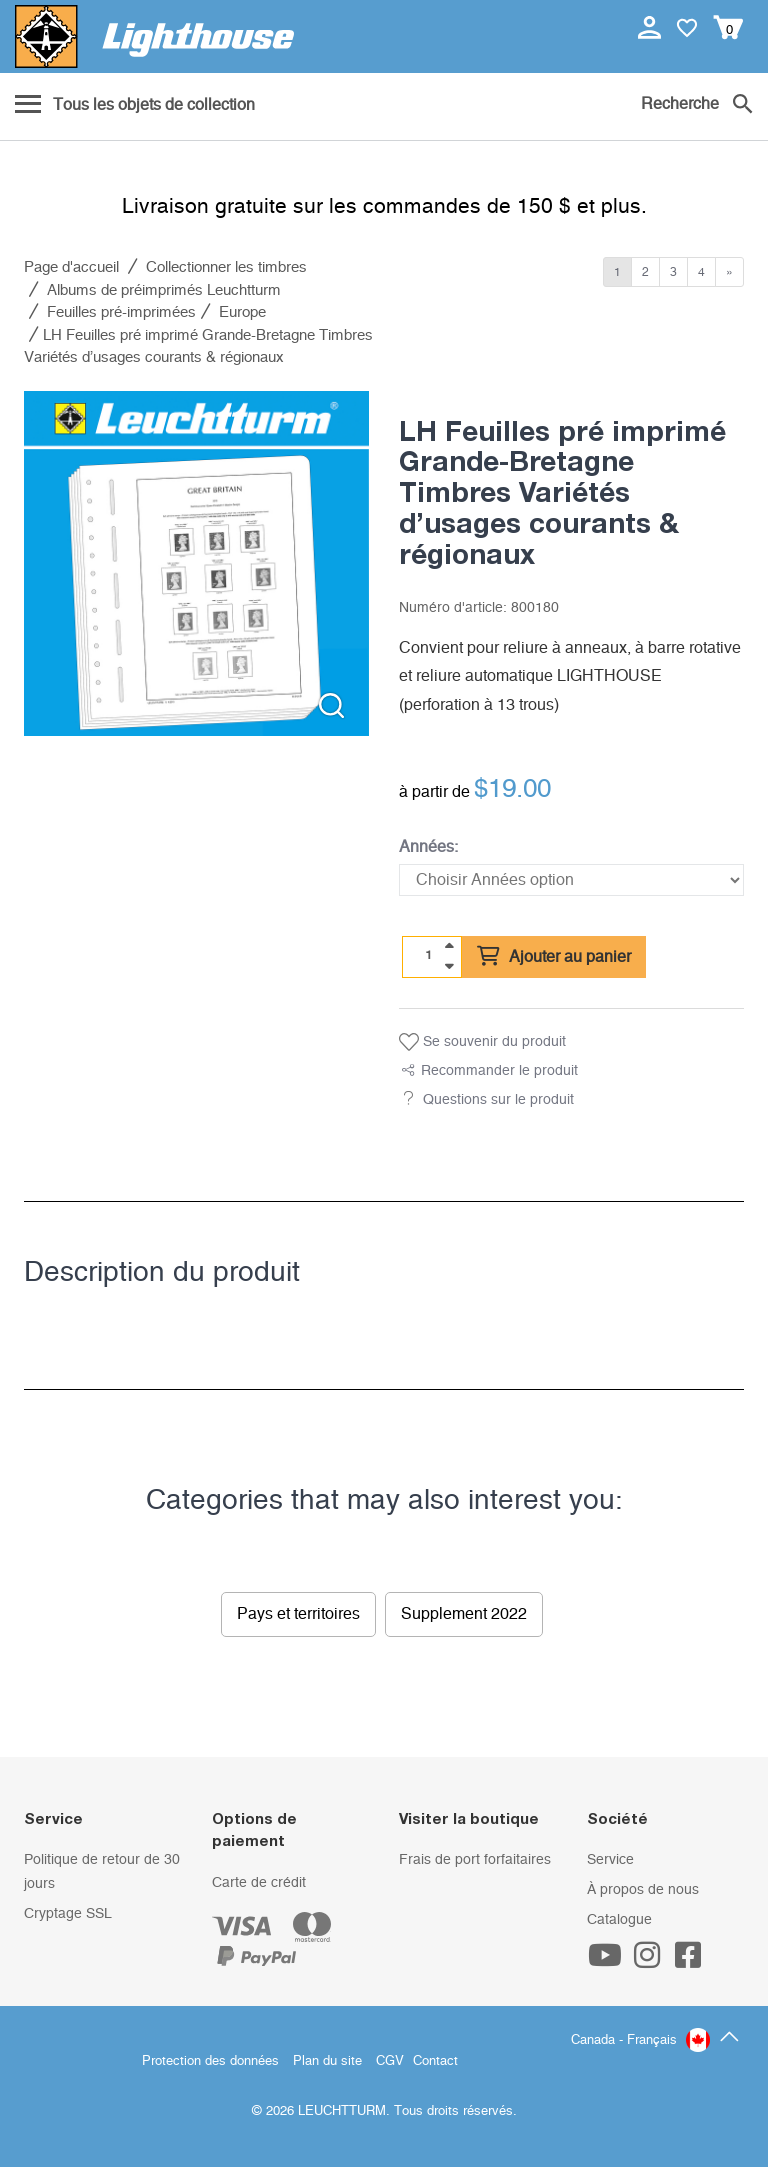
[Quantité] (429, 956)
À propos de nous (643, 1890)
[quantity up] (449, 946)
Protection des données (210, 2061)
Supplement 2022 (464, 1614)
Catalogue (619, 1920)
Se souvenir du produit (482, 1042)
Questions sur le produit (498, 1100)
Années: (428, 847)
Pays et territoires (298, 1614)
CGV (390, 2061)
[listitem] (196, 563)
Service (610, 1860)
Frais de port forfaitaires (475, 1860)
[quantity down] (449, 966)
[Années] (571, 880)
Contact (435, 2061)
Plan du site (327, 2061)
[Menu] (135, 106)
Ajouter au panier (554, 957)
